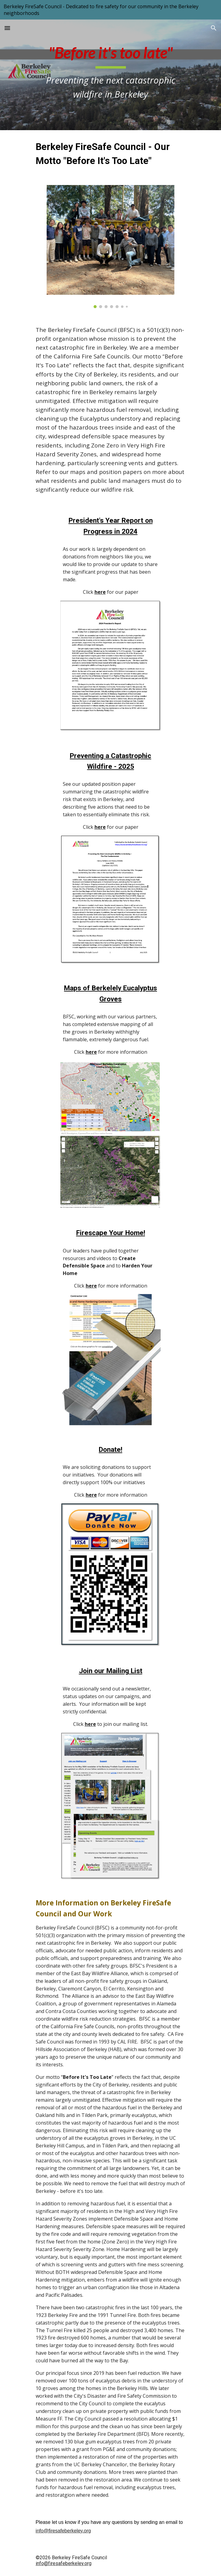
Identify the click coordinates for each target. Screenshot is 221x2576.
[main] (110, 75)
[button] (7, 28)
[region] (110, 10)
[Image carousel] (110, 246)
